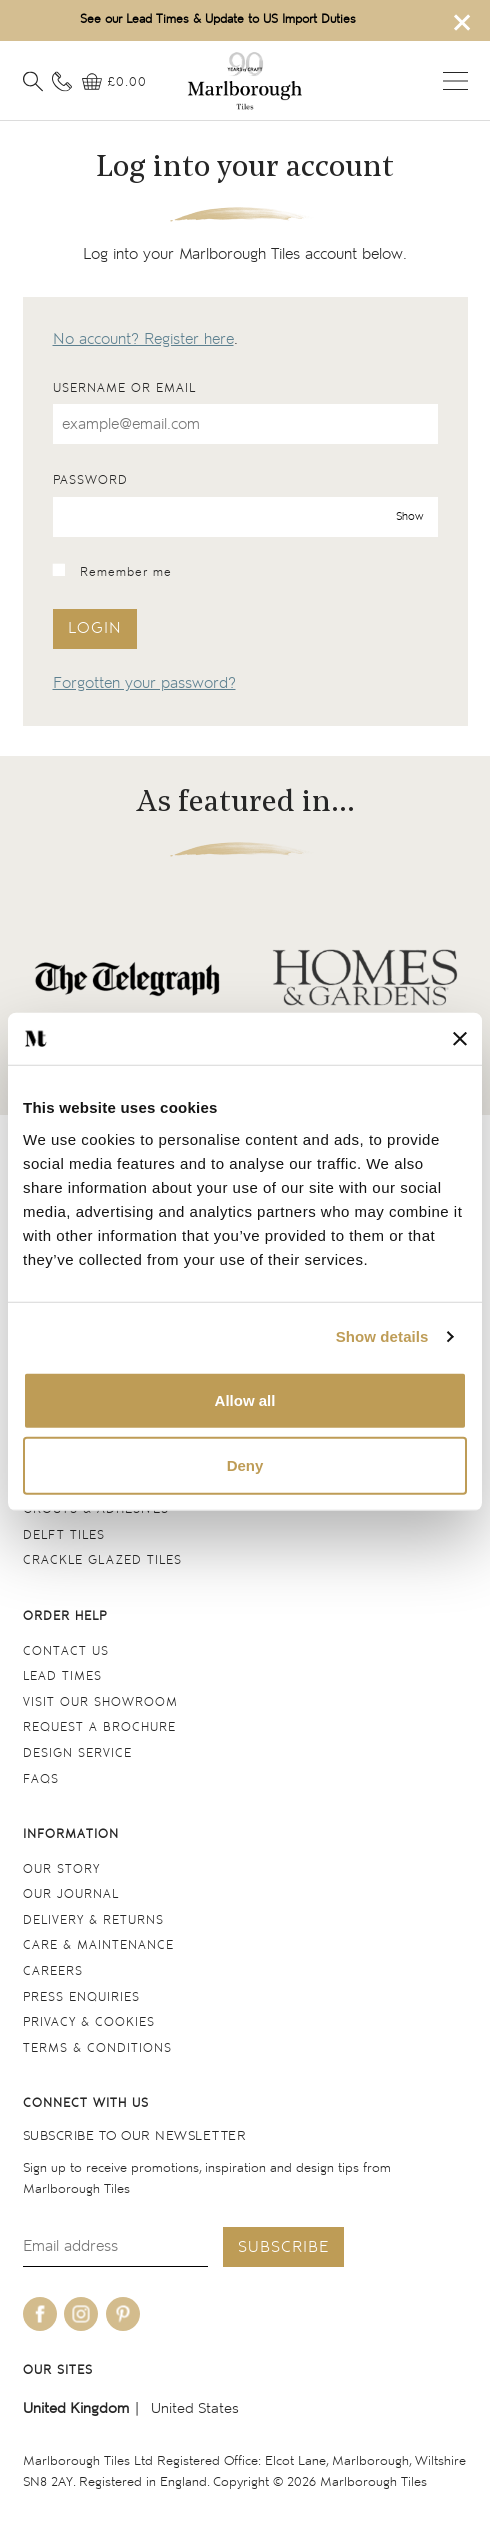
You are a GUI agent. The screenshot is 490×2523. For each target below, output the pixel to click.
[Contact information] (62, 82)
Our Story (61, 1869)
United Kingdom (76, 2408)
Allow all (245, 1399)
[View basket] (114, 83)
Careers (53, 1971)
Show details (382, 1336)
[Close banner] (460, 1039)
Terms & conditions (97, 2048)
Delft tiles (64, 1535)
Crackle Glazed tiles (102, 1560)
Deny (245, 1465)
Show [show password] (409, 515)
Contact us (66, 1651)
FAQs (41, 1779)
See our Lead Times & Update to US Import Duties (218, 19)
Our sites (58, 2370)
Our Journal (71, 1894)
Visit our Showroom (100, 1702)
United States (195, 2408)
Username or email (124, 388)
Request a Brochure (99, 1727)
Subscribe (283, 2247)
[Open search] (33, 82)
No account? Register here (143, 339)
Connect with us (86, 2103)
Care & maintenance (98, 1945)
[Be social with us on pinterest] (123, 2314)
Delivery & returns (93, 1920)
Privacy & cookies (89, 2022)
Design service (77, 1753)
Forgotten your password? (144, 683)
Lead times (62, 1676)
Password (90, 480)
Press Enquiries (81, 1997)
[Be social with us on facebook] (40, 2314)
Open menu (455, 81)
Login (95, 628)
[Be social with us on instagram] (81, 2314)
